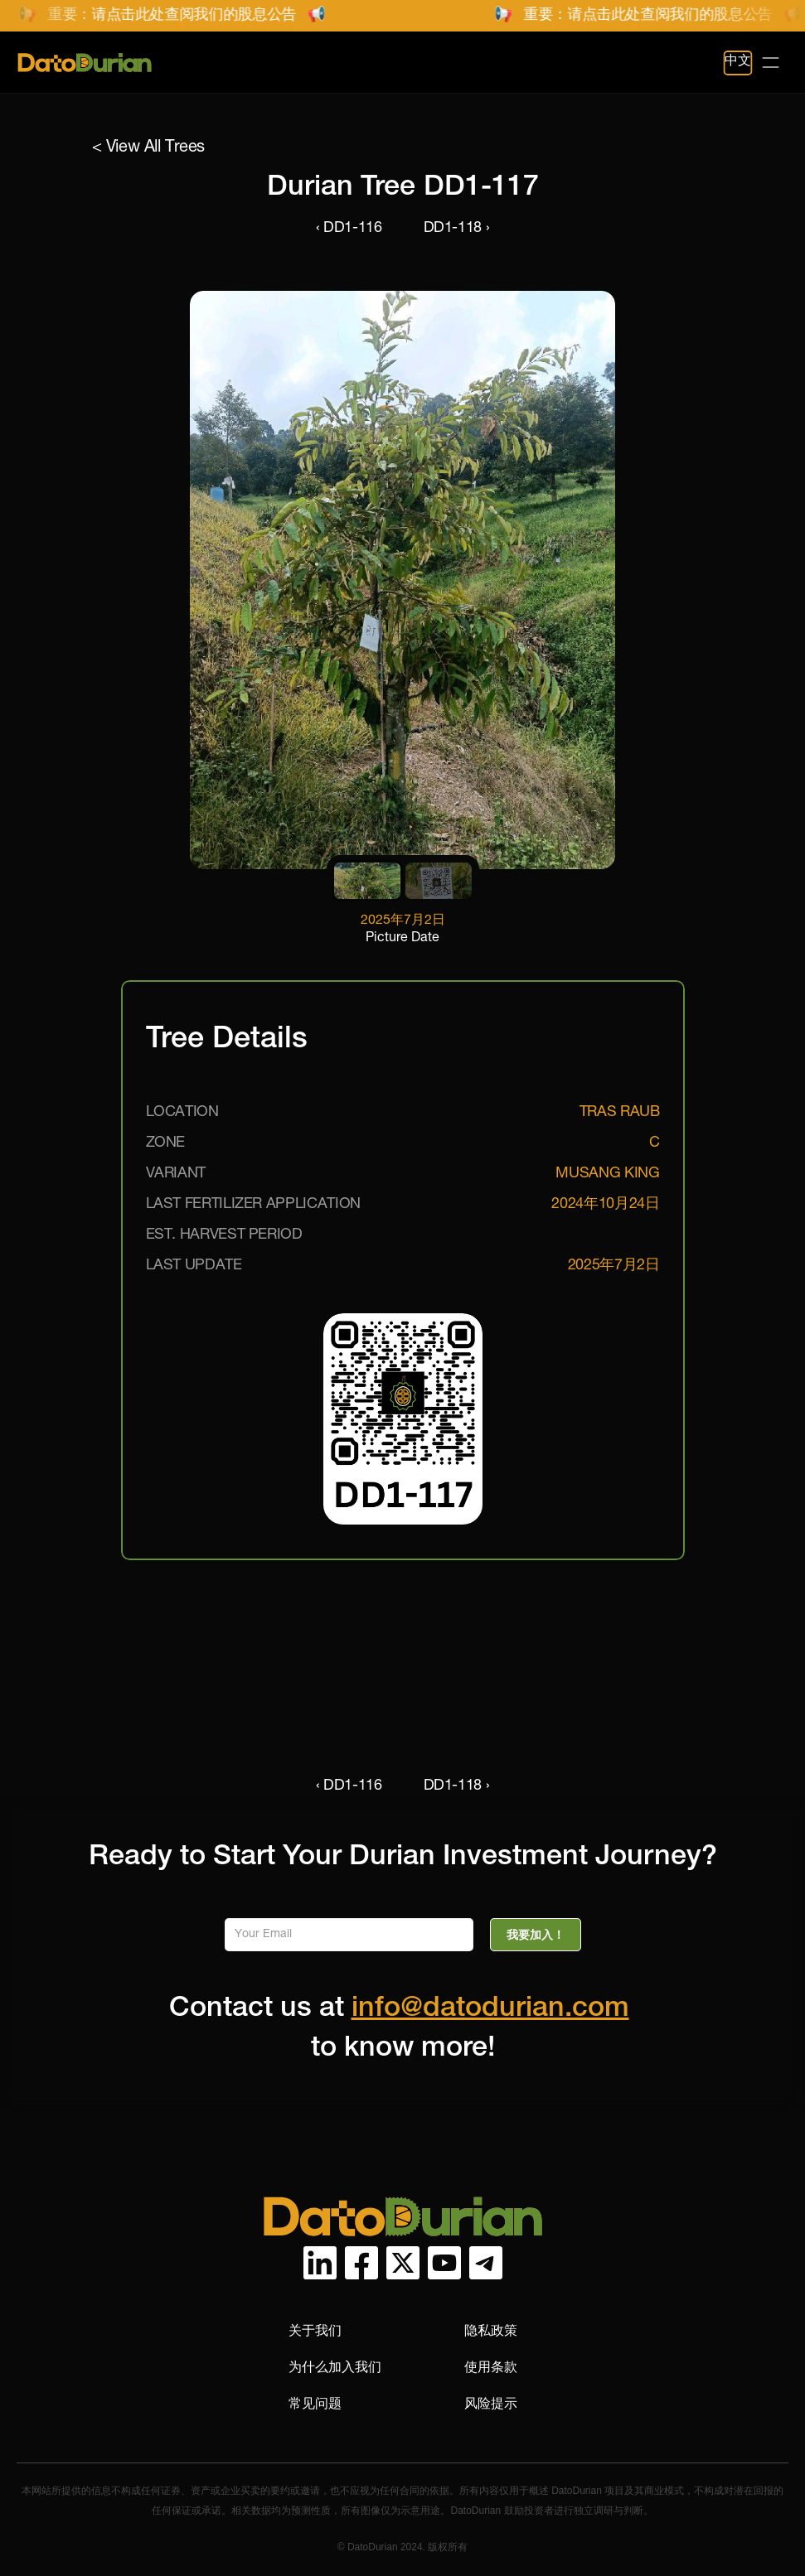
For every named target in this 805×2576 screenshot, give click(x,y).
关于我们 (315, 2330)
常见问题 (315, 2403)
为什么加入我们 (335, 2367)
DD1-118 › (457, 228)
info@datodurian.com (490, 2010)
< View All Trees (149, 148)
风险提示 (490, 2403)
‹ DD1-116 (349, 228)
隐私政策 (490, 2330)
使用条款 (490, 2367)
